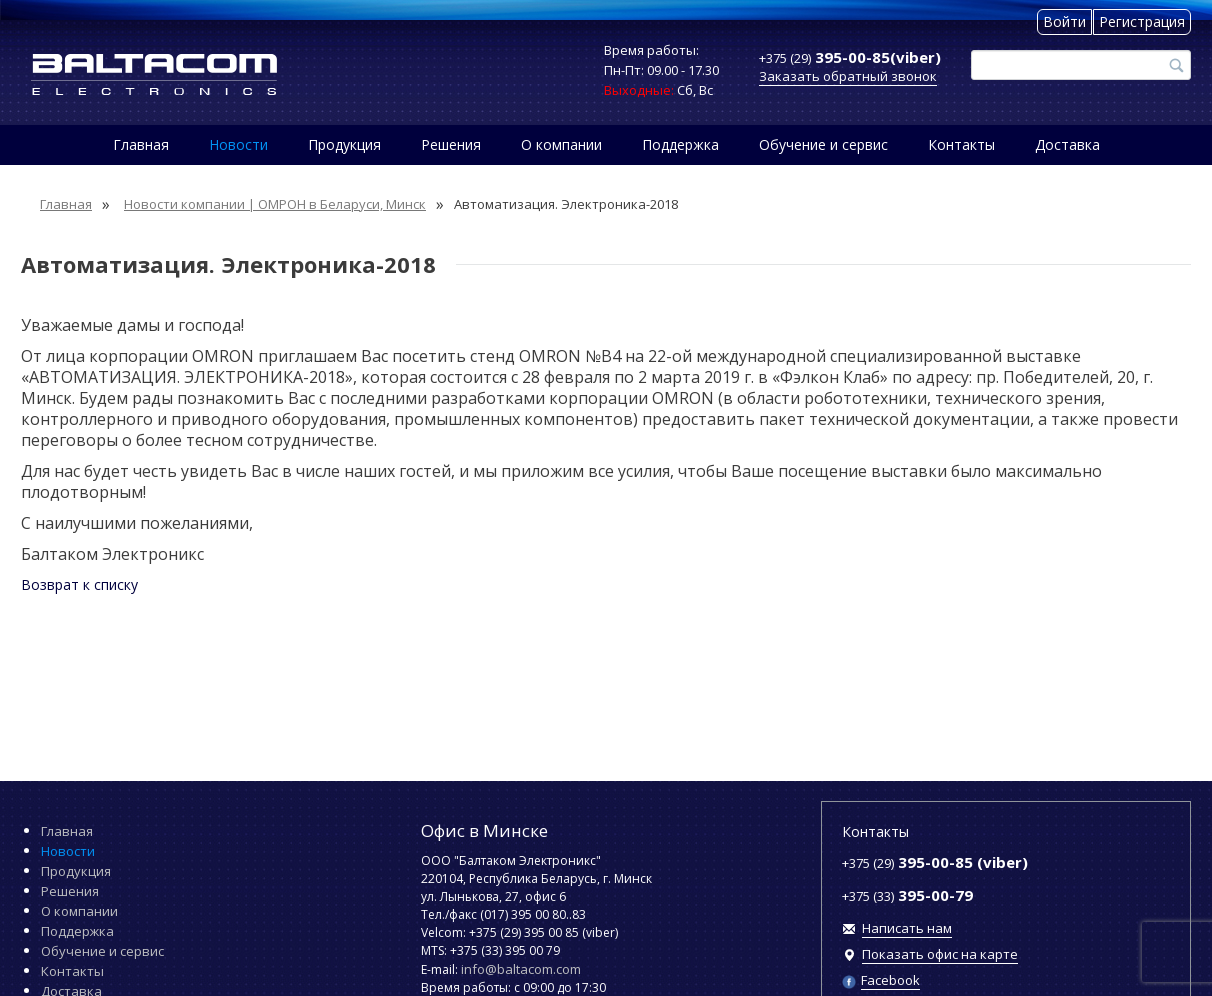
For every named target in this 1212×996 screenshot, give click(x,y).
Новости (238, 144)
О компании (561, 144)
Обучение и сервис (823, 144)
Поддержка (680, 144)
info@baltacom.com (521, 969)
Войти (1064, 21)
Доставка (1067, 144)
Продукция (344, 144)
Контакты (961, 144)
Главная (141, 144)
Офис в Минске (484, 830)
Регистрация (1142, 21)
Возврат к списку (79, 584)
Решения (451, 144)
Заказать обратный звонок (848, 76)
